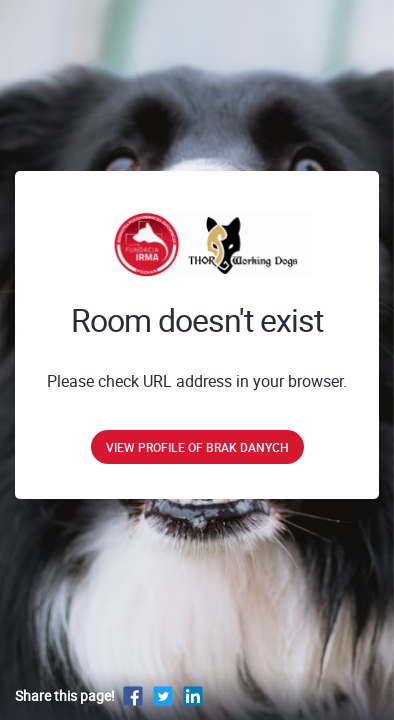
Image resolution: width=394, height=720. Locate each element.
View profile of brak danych (197, 447)
